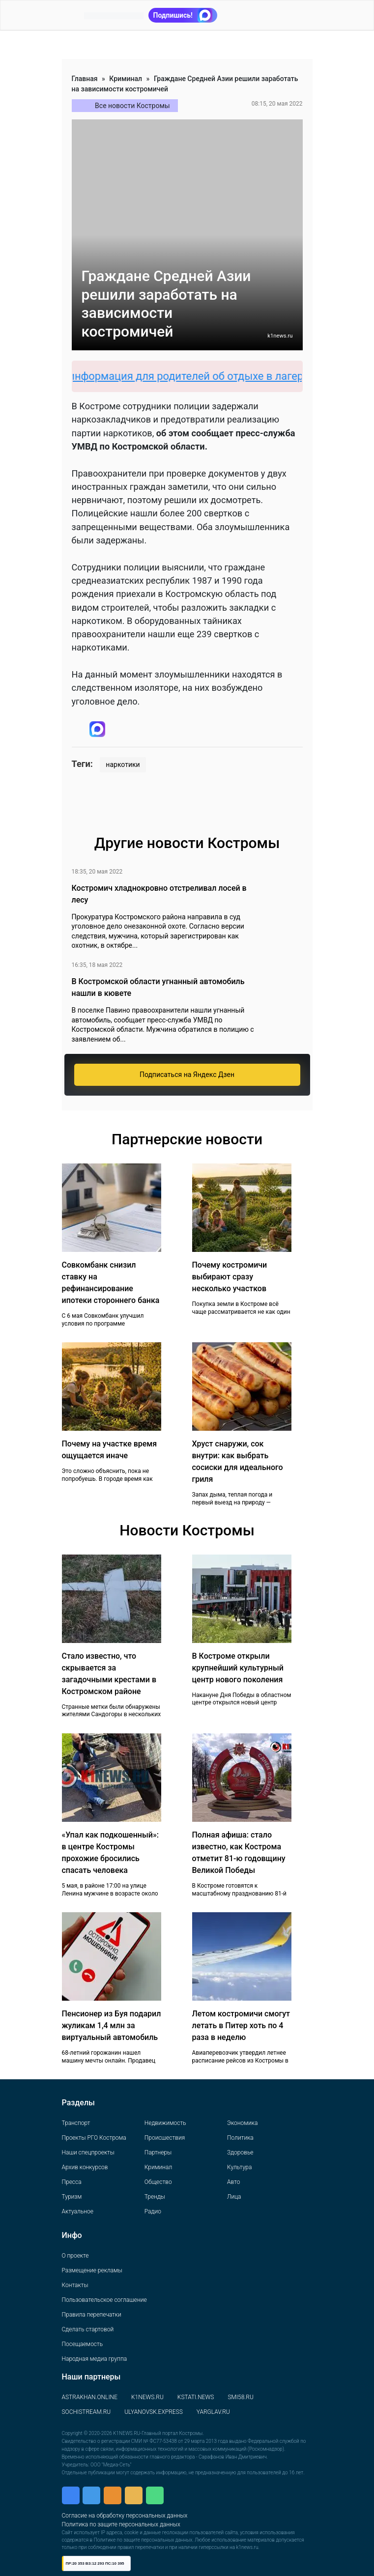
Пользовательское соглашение (104, 2299)
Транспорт (76, 2123)
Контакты (75, 2285)
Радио (152, 2211)
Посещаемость (82, 2344)
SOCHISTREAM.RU (86, 2411)
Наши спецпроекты (88, 2152)
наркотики (123, 764)
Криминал (125, 79)
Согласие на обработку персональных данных (125, 2515)
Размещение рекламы (92, 2270)
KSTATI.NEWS (195, 2397)
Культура (239, 2167)
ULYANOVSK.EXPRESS (153, 2411)
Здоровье (240, 2152)
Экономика (242, 2123)
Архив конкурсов (85, 2167)
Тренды (154, 2196)
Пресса (72, 2182)
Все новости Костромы (132, 106)
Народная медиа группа (94, 2358)
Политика (240, 2137)
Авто (233, 2182)
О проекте (75, 2255)
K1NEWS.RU (147, 2397)
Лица (234, 2196)
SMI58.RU (240, 2397)
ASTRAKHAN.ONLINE (89, 2397)
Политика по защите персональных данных (121, 2524)
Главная (85, 79)
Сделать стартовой (88, 2329)
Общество (158, 2182)
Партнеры (158, 2152)
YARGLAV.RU (213, 2411)
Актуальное (77, 2211)
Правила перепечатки (91, 2314)
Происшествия (164, 2137)
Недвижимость (165, 2123)
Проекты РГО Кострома (94, 2137)
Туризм (72, 2196)
